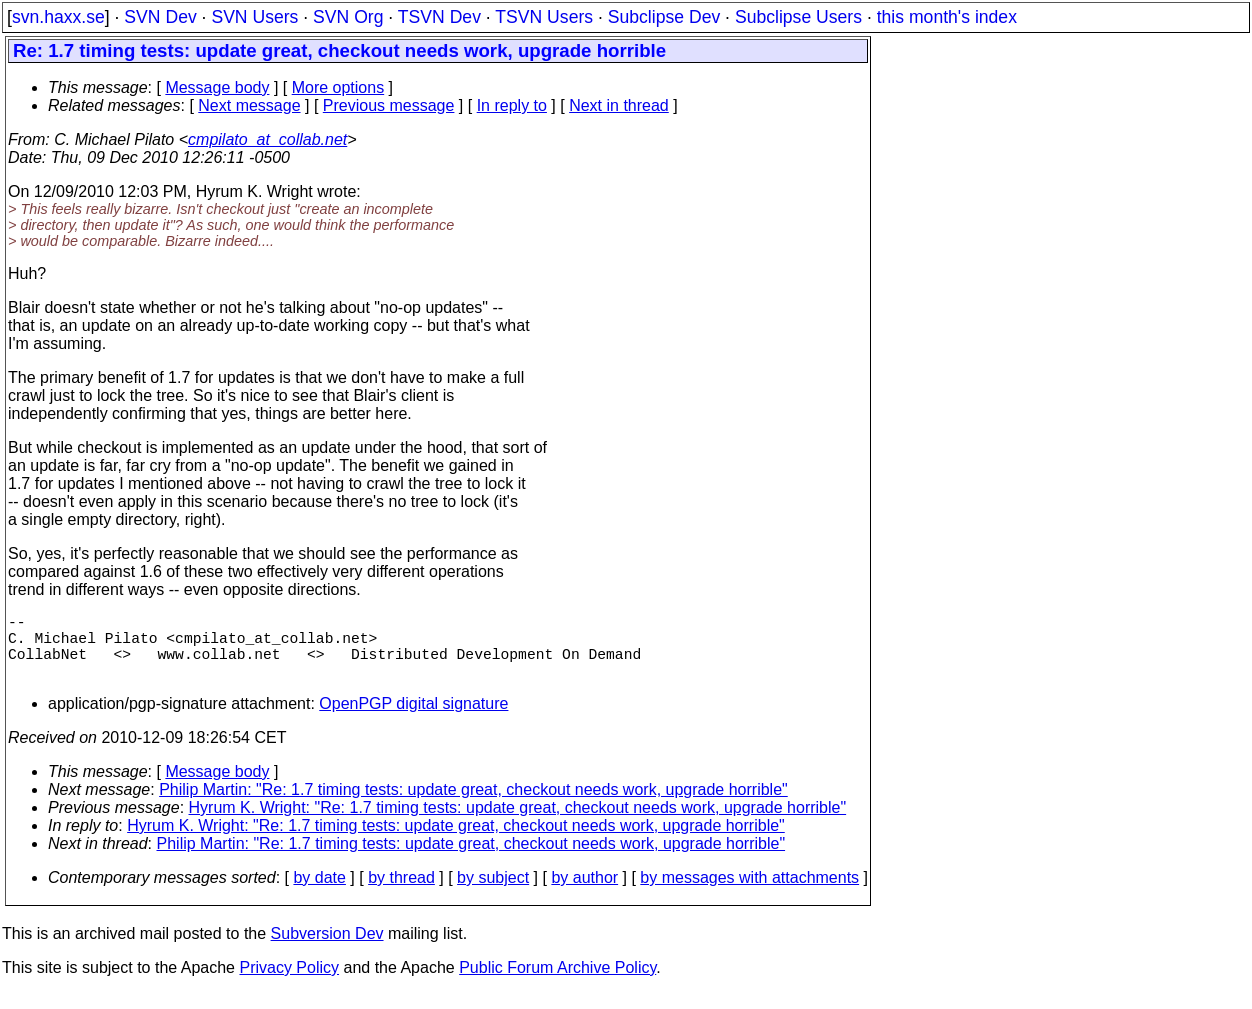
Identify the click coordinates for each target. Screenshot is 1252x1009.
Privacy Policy (289, 983)
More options (338, 87)
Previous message (389, 105)
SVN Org (348, 17)
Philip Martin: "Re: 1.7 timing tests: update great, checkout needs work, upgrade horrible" (473, 805)
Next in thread (619, 105)
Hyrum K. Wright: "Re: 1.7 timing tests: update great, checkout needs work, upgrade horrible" (518, 823)
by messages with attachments (749, 893)
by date (319, 893)
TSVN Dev (439, 17)
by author (584, 893)
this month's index (947, 17)
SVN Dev (160, 17)
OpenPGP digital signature (413, 719)
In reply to (512, 105)
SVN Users (254, 17)
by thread (401, 893)
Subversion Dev (327, 949)
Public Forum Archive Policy (557, 983)
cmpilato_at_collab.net (267, 139)
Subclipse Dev (664, 17)
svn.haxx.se (58, 17)
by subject (493, 893)
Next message (249, 105)
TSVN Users (544, 17)
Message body (217, 87)
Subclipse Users (798, 17)
